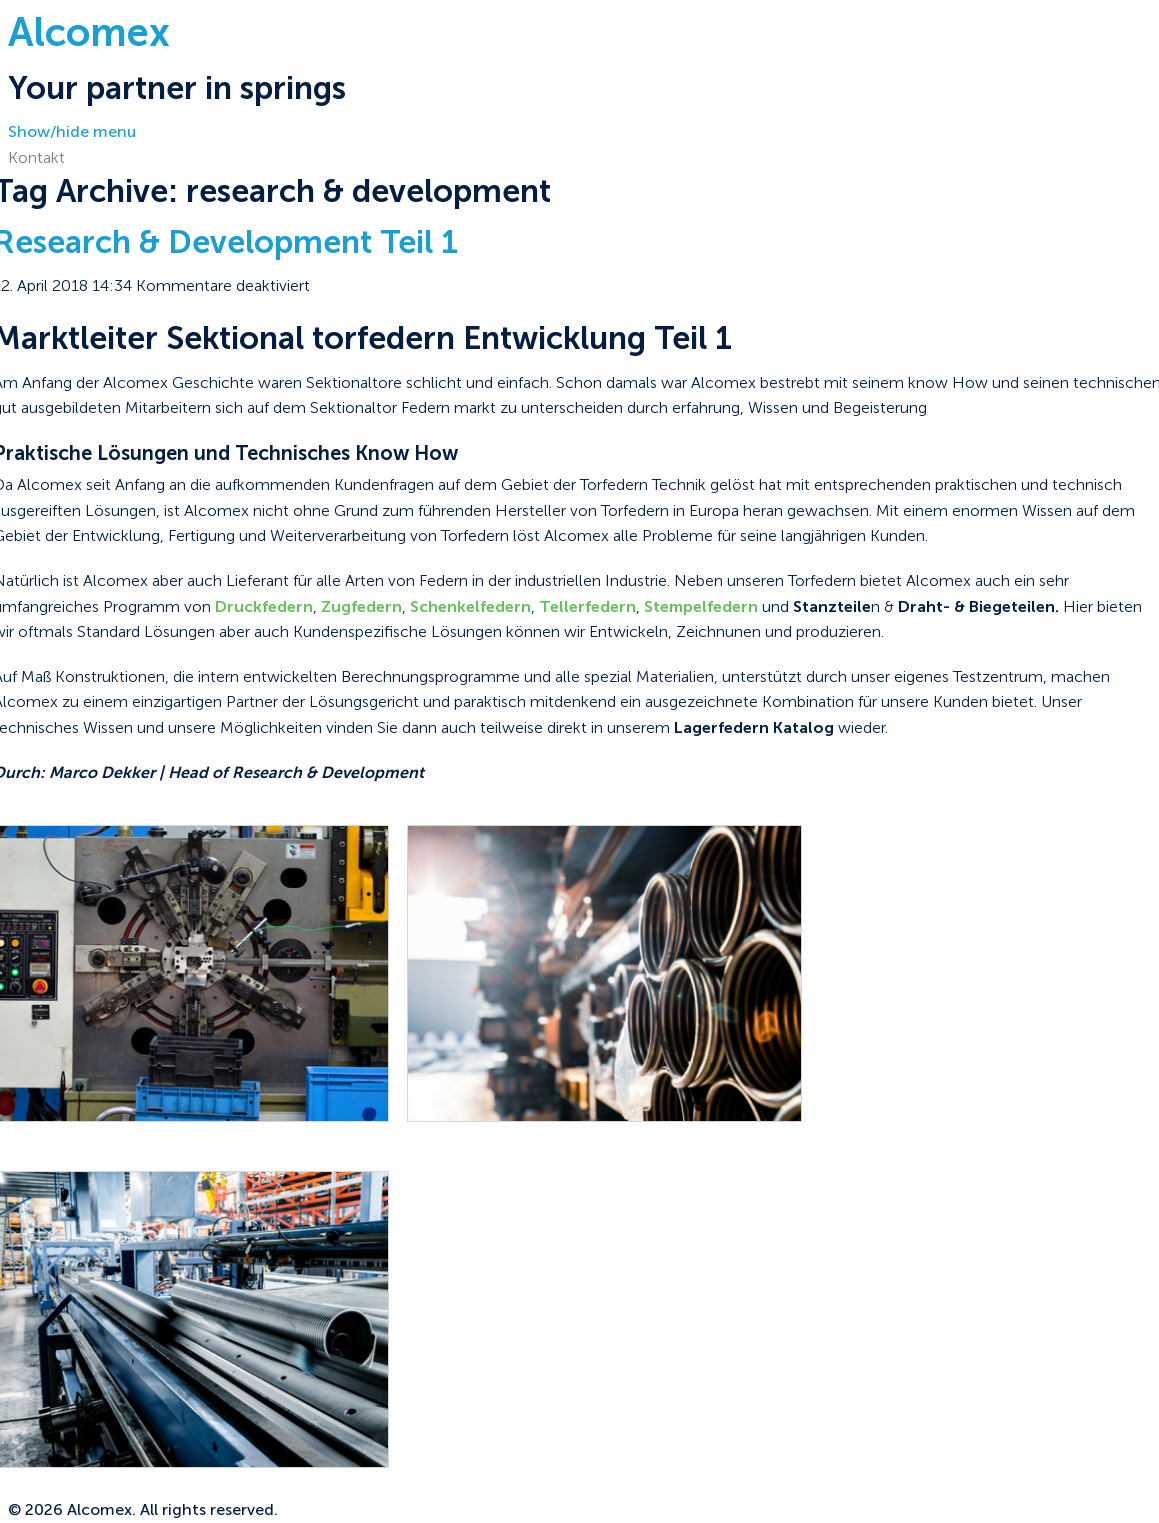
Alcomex (89, 32)
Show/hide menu (72, 131)
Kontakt (36, 157)
